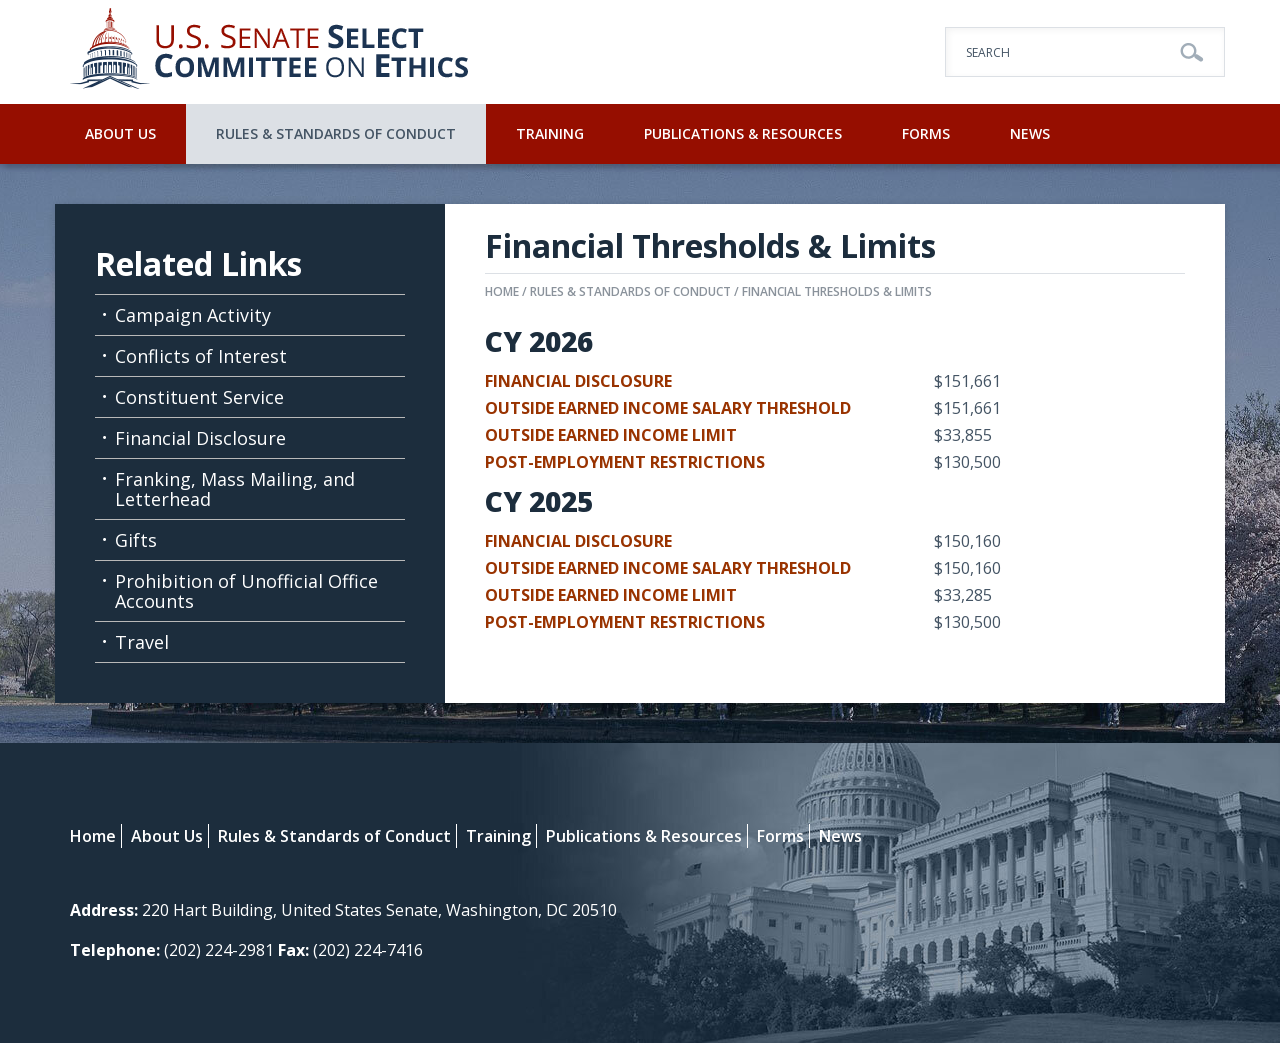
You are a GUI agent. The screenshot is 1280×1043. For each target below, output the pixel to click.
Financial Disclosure (200, 438)
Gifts (136, 540)
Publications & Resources (743, 133)
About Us (120, 133)
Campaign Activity (193, 315)
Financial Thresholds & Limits (837, 291)
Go (1192, 53)
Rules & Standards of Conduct (336, 133)
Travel (142, 642)
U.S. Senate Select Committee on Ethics (270, 52)
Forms (926, 133)
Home (502, 291)
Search (988, 52)
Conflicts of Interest (201, 356)
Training (550, 133)
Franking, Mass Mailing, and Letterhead (235, 489)
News (1030, 133)
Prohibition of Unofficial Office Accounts (246, 591)
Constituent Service (199, 397)
